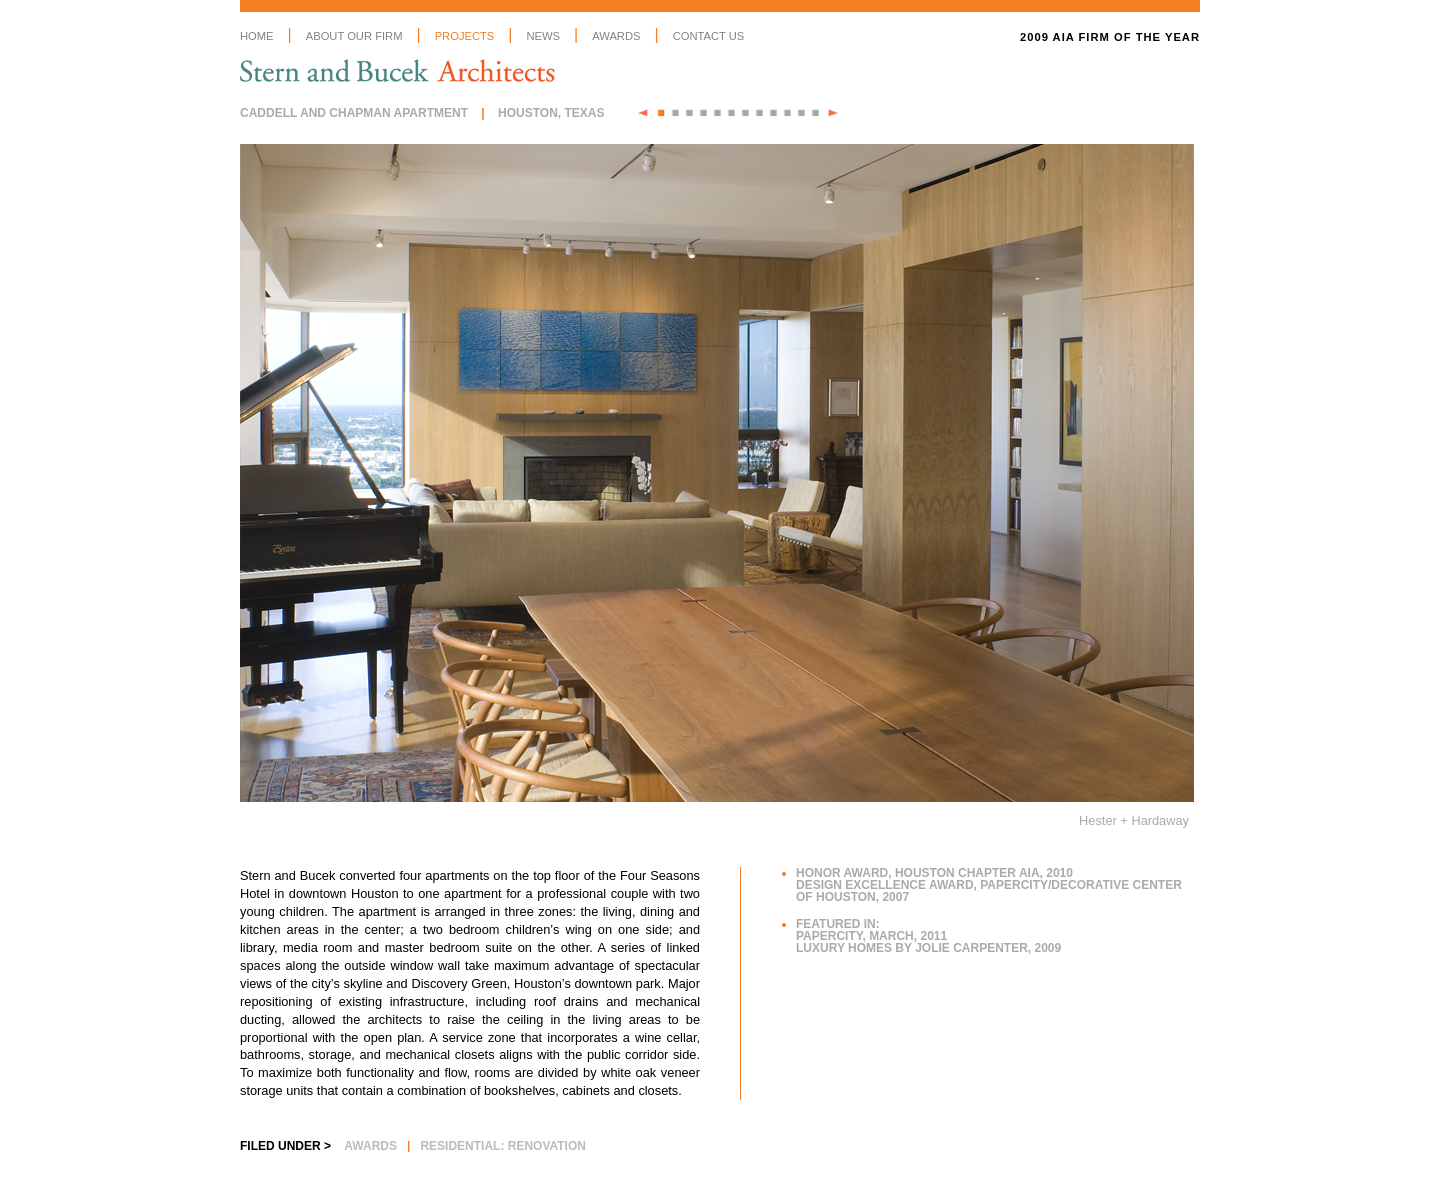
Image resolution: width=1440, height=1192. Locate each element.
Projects (465, 36)
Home (257, 36)
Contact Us (709, 36)
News (543, 36)
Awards (616, 36)
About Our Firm (354, 36)
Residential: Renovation (503, 1146)
